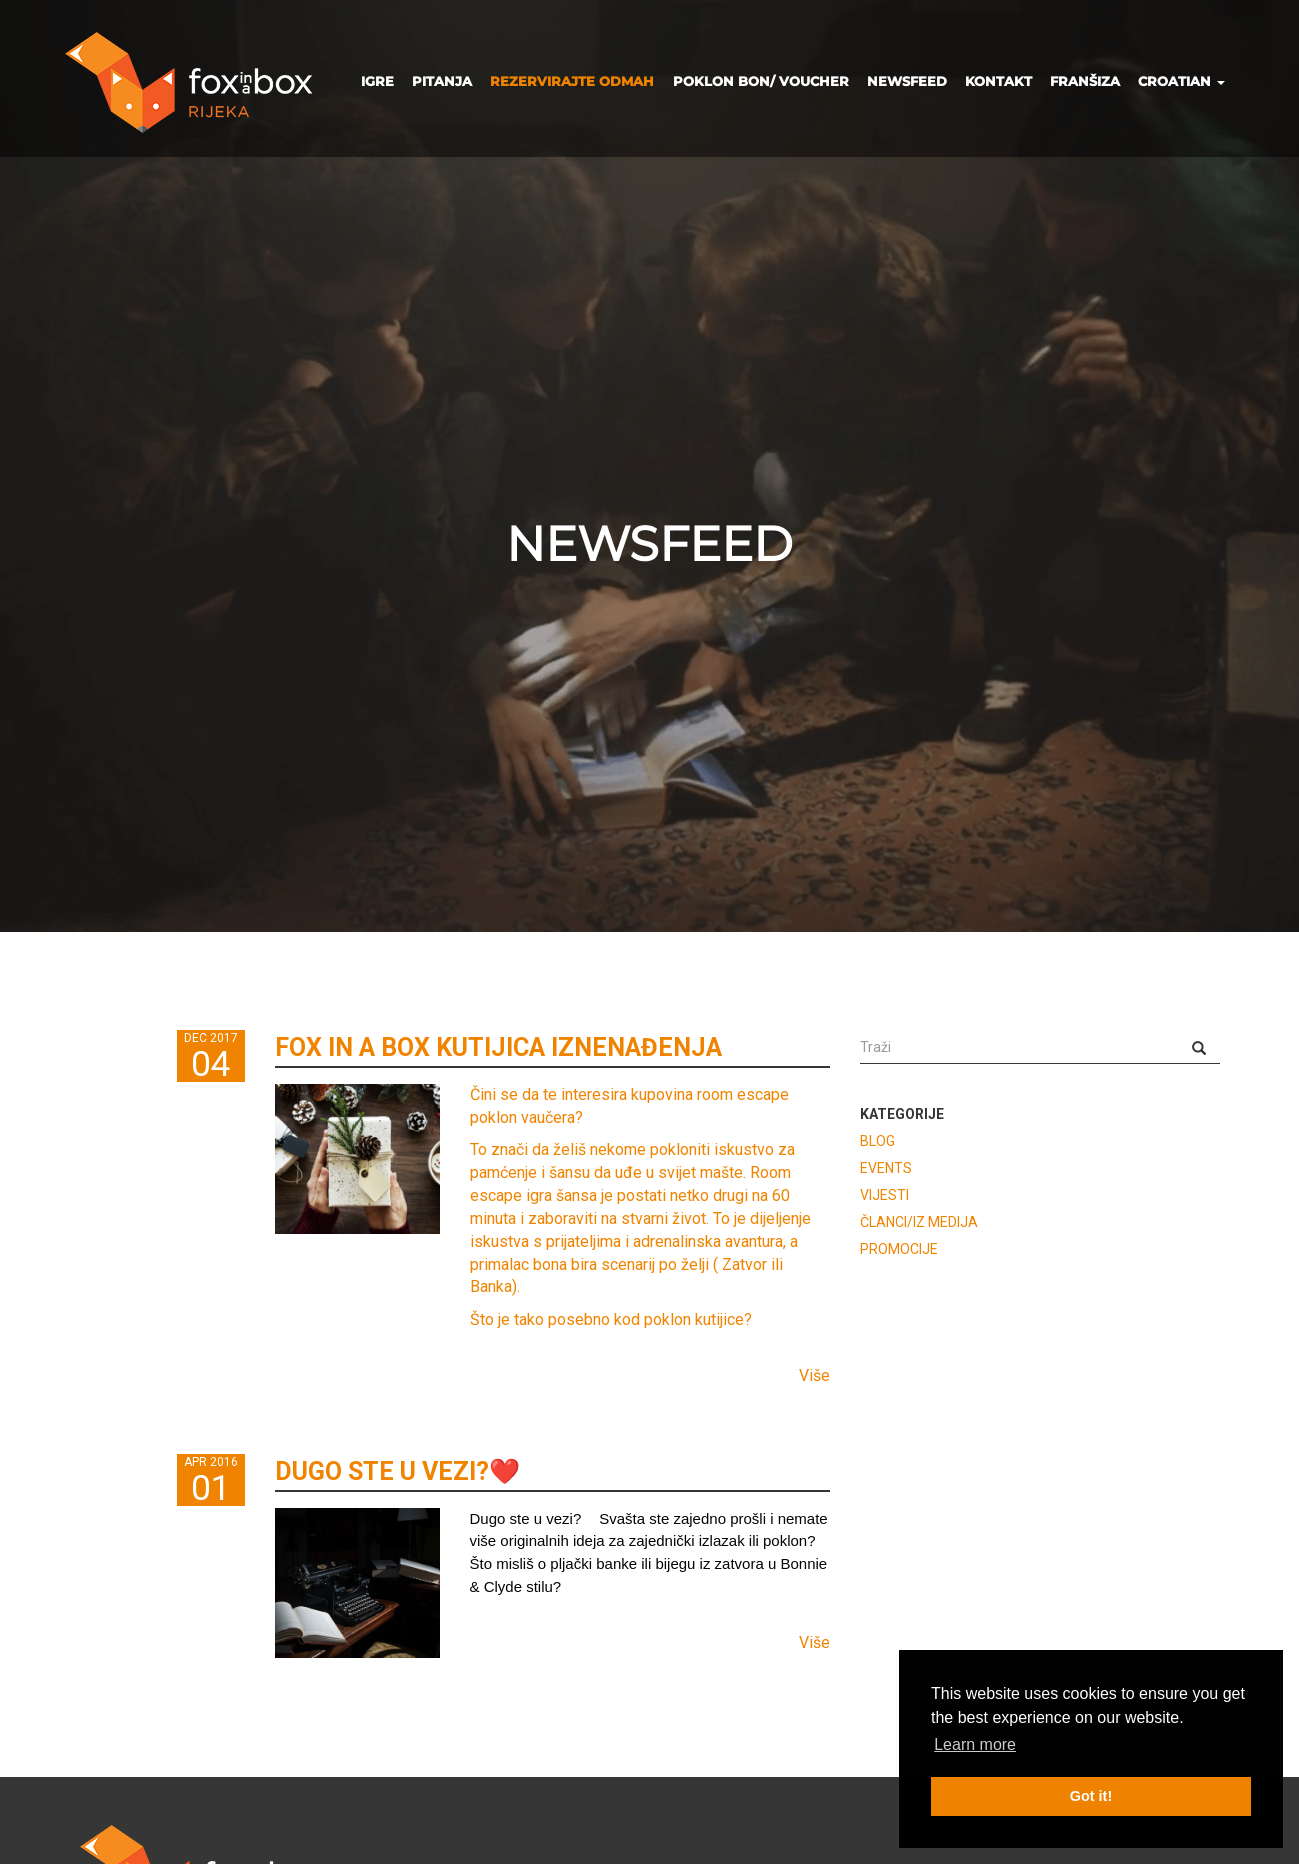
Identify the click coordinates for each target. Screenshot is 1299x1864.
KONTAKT (998, 81)
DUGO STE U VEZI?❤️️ (397, 1471)
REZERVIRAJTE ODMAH (572, 81)
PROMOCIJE (899, 1249)
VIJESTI (884, 1195)
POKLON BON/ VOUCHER (761, 81)
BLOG (877, 1141)
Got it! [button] (1091, 1796)
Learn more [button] (975, 1744)
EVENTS (886, 1168)
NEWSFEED (907, 81)
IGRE (377, 81)
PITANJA (442, 81)
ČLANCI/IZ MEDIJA (919, 1222)
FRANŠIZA (1085, 81)
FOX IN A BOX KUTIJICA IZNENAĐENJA (498, 1047)
